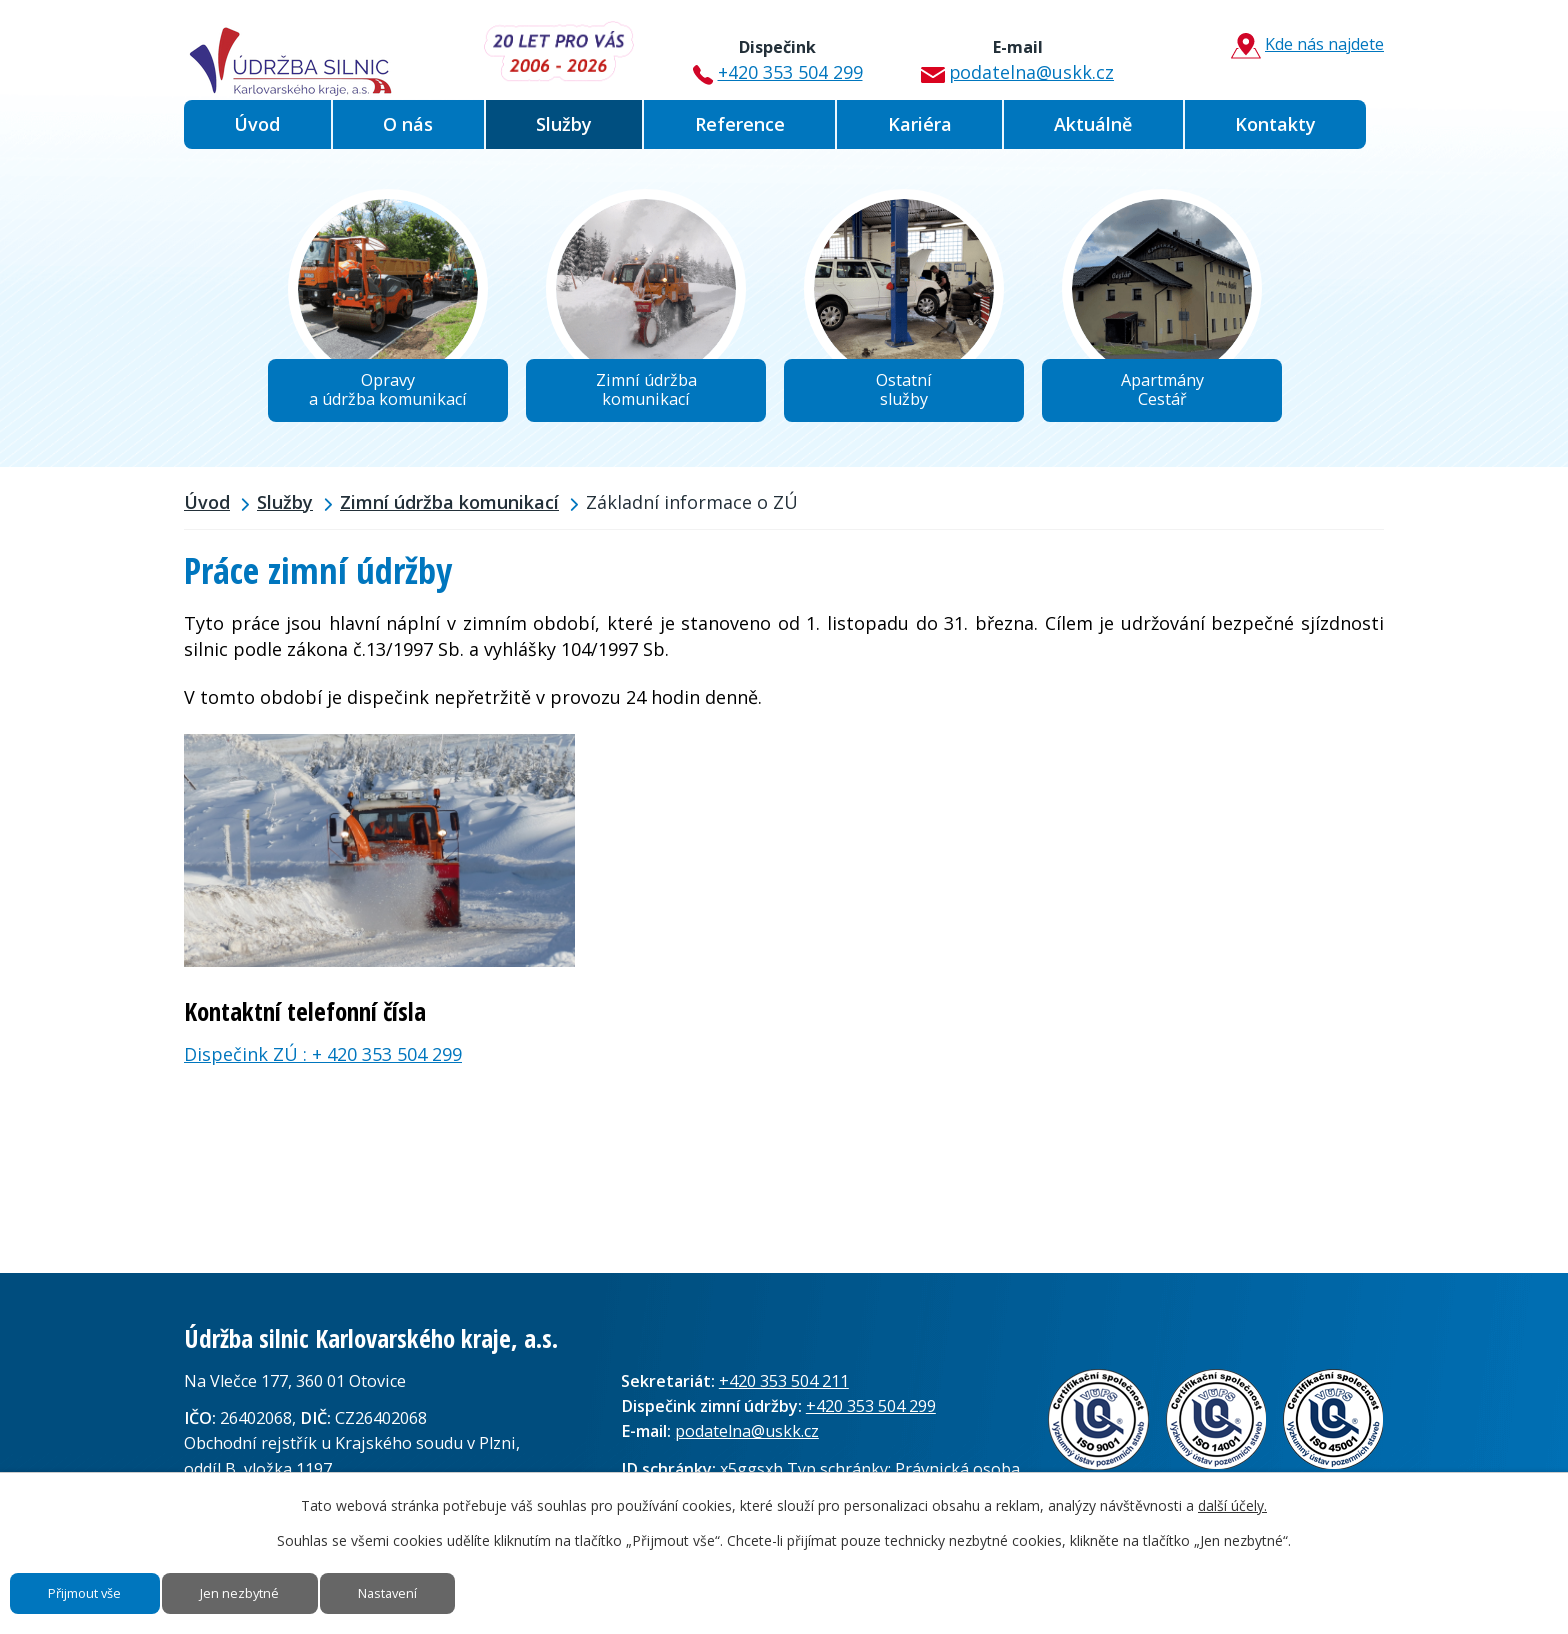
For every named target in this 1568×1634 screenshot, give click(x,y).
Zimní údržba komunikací (449, 513)
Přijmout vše (100, 1586)
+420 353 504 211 (784, 1392)
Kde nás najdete (1298, 46)
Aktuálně (1093, 124)
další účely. (1232, 1491)
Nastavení (457, 1586)
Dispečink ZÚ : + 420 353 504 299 (323, 1065)
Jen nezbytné (283, 1586)
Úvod (257, 124)
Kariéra (920, 124)
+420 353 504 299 (773, 53)
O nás (408, 124)
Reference (740, 124)
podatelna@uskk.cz (1008, 53)
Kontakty (1275, 124)
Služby (564, 124)
